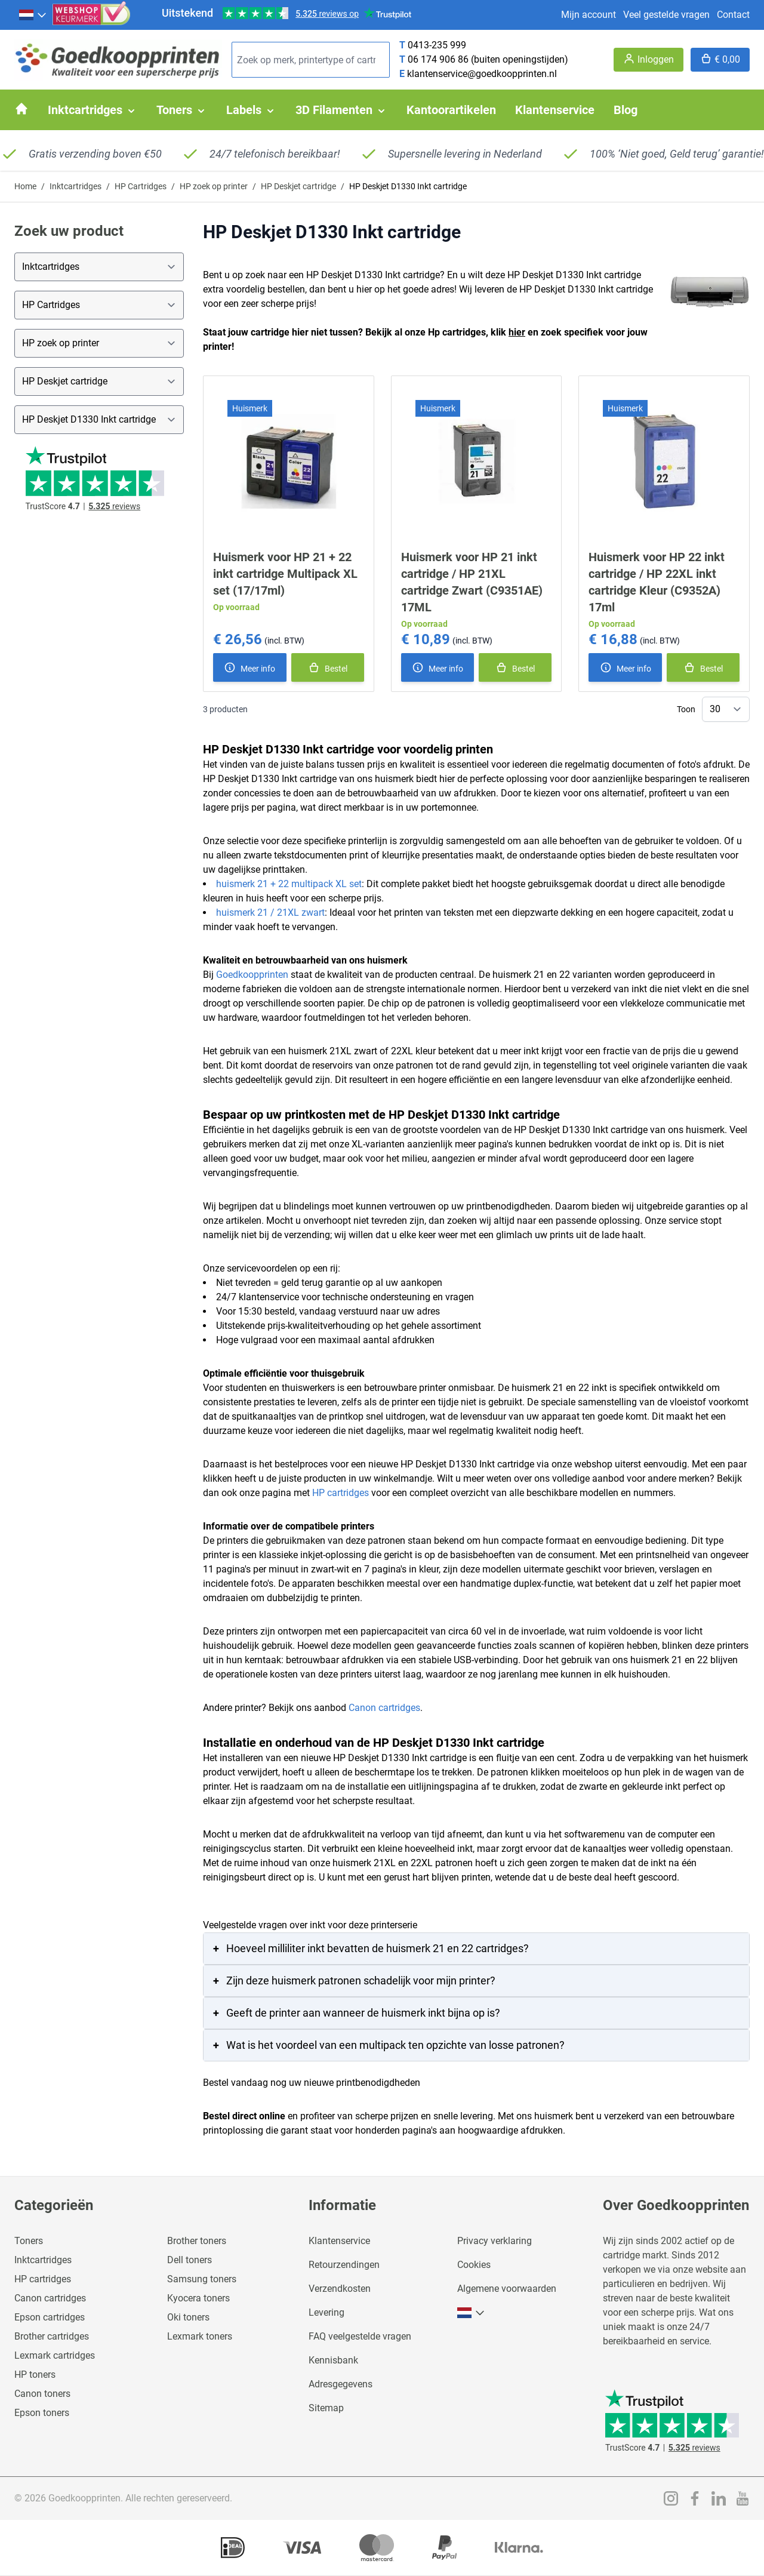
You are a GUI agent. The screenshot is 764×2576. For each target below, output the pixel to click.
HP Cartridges (141, 186)
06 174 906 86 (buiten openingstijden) (488, 59)
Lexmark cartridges (54, 2355)
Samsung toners (201, 2279)
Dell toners (189, 2260)
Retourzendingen (344, 2264)
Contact (733, 14)
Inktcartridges (75, 186)
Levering (326, 2312)
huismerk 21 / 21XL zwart (270, 912)
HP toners (35, 2374)
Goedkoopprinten (252, 974)
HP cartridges (340, 1492)
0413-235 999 (437, 45)
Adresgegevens (340, 2384)
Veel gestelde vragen (666, 14)
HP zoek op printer (214, 186)
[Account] (648, 60)
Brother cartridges (51, 2336)
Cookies (474, 2264)
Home (25, 186)
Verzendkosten (340, 2288)
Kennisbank (333, 2360)
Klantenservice (339, 2240)
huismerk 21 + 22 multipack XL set (289, 884)
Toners (28, 2240)
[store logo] (118, 60)
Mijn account (588, 14)
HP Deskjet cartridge (298, 186)
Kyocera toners (198, 2298)
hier (517, 332)
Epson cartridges (49, 2317)
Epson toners (41, 2412)
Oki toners (188, 2317)
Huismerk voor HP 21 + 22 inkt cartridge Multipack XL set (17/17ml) (285, 574)
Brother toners (196, 2240)
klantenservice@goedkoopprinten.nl (482, 73)
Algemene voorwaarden (506, 2288)
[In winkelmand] (327, 667)
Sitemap (326, 2408)
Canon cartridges (384, 1707)
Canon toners (42, 2393)
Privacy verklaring (494, 2240)
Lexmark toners (199, 2336)
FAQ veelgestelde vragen (360, 2336)
